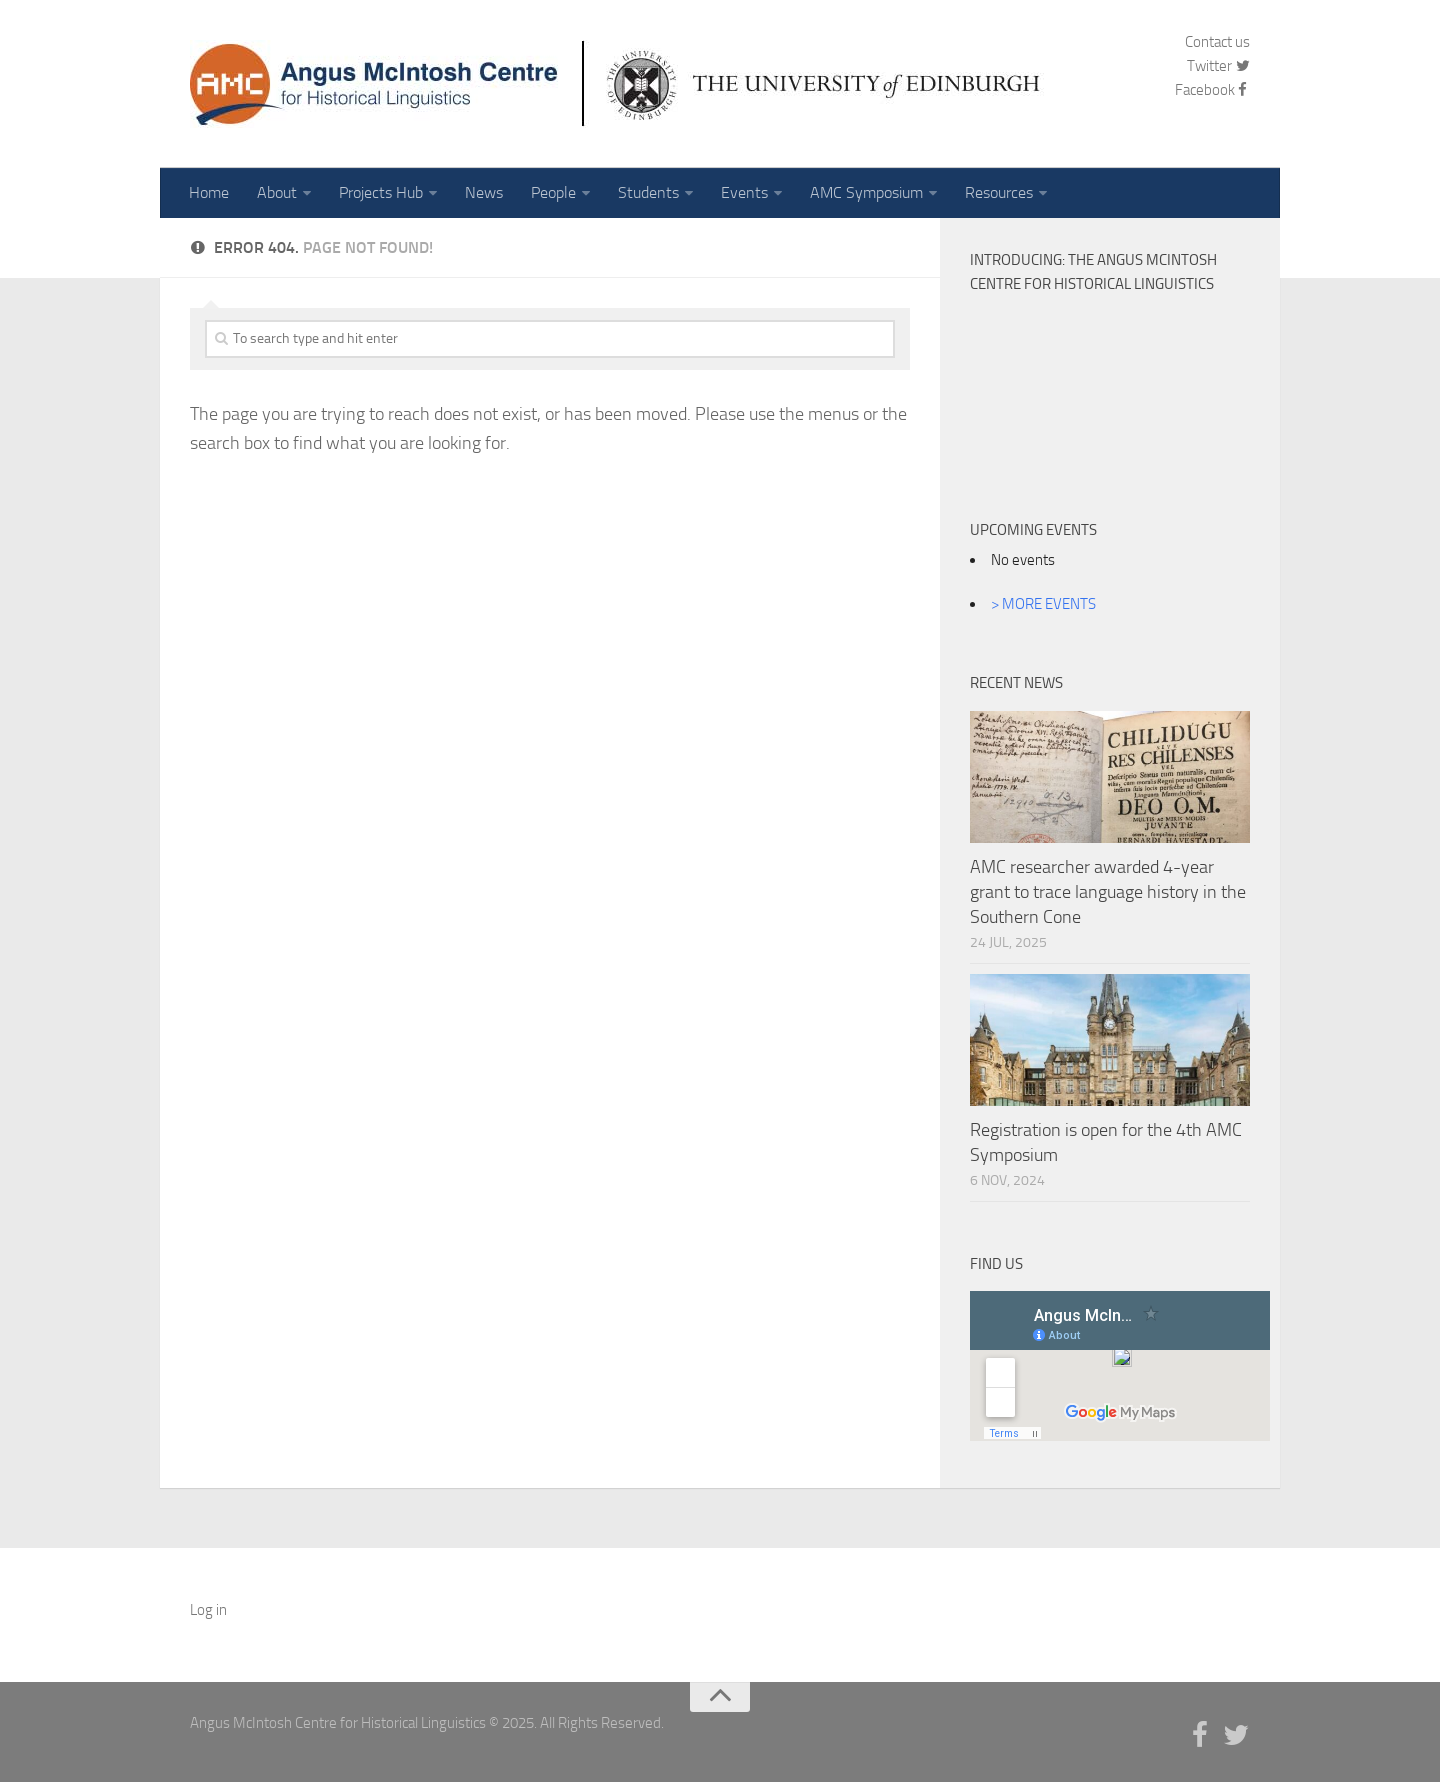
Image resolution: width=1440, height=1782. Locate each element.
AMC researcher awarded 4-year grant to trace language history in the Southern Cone (1108, 892)
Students (648, 192)
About (277, 192)
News (484, 192)
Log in (208, 1610)
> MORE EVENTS (1043, 604)
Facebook (1212, 90)
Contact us (1217, 42)
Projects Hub (381, 192)
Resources (999, 192)
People (553, 192)
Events (744, 192)
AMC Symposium (866, 192)
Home (209, 192)
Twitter (1218, 66)
